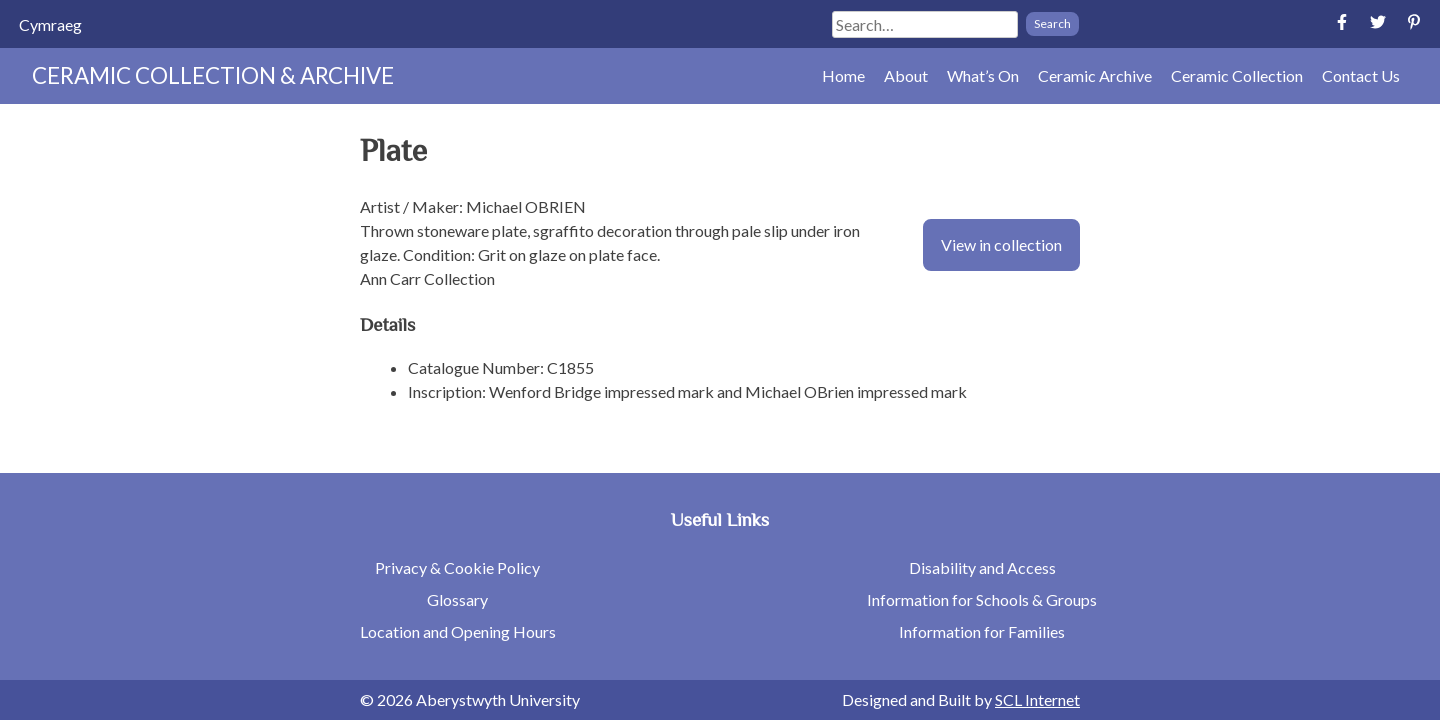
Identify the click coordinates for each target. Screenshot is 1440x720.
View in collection (1001, 244)
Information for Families (982, 631)
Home (843, 75)
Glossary (457, 599)
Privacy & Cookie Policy (457, 567)
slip (776, 230)
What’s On (983, 75)
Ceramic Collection (1237, 75)
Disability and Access (982, 567)
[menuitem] (50, 24)
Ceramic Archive (1095, 75)
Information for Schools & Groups (982, 599)
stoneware (453, 230)
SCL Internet (1037, 699)
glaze (378, 254)
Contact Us (1361, 75)
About (906, 75)
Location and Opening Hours (458, 631)
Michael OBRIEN (526, 206)
